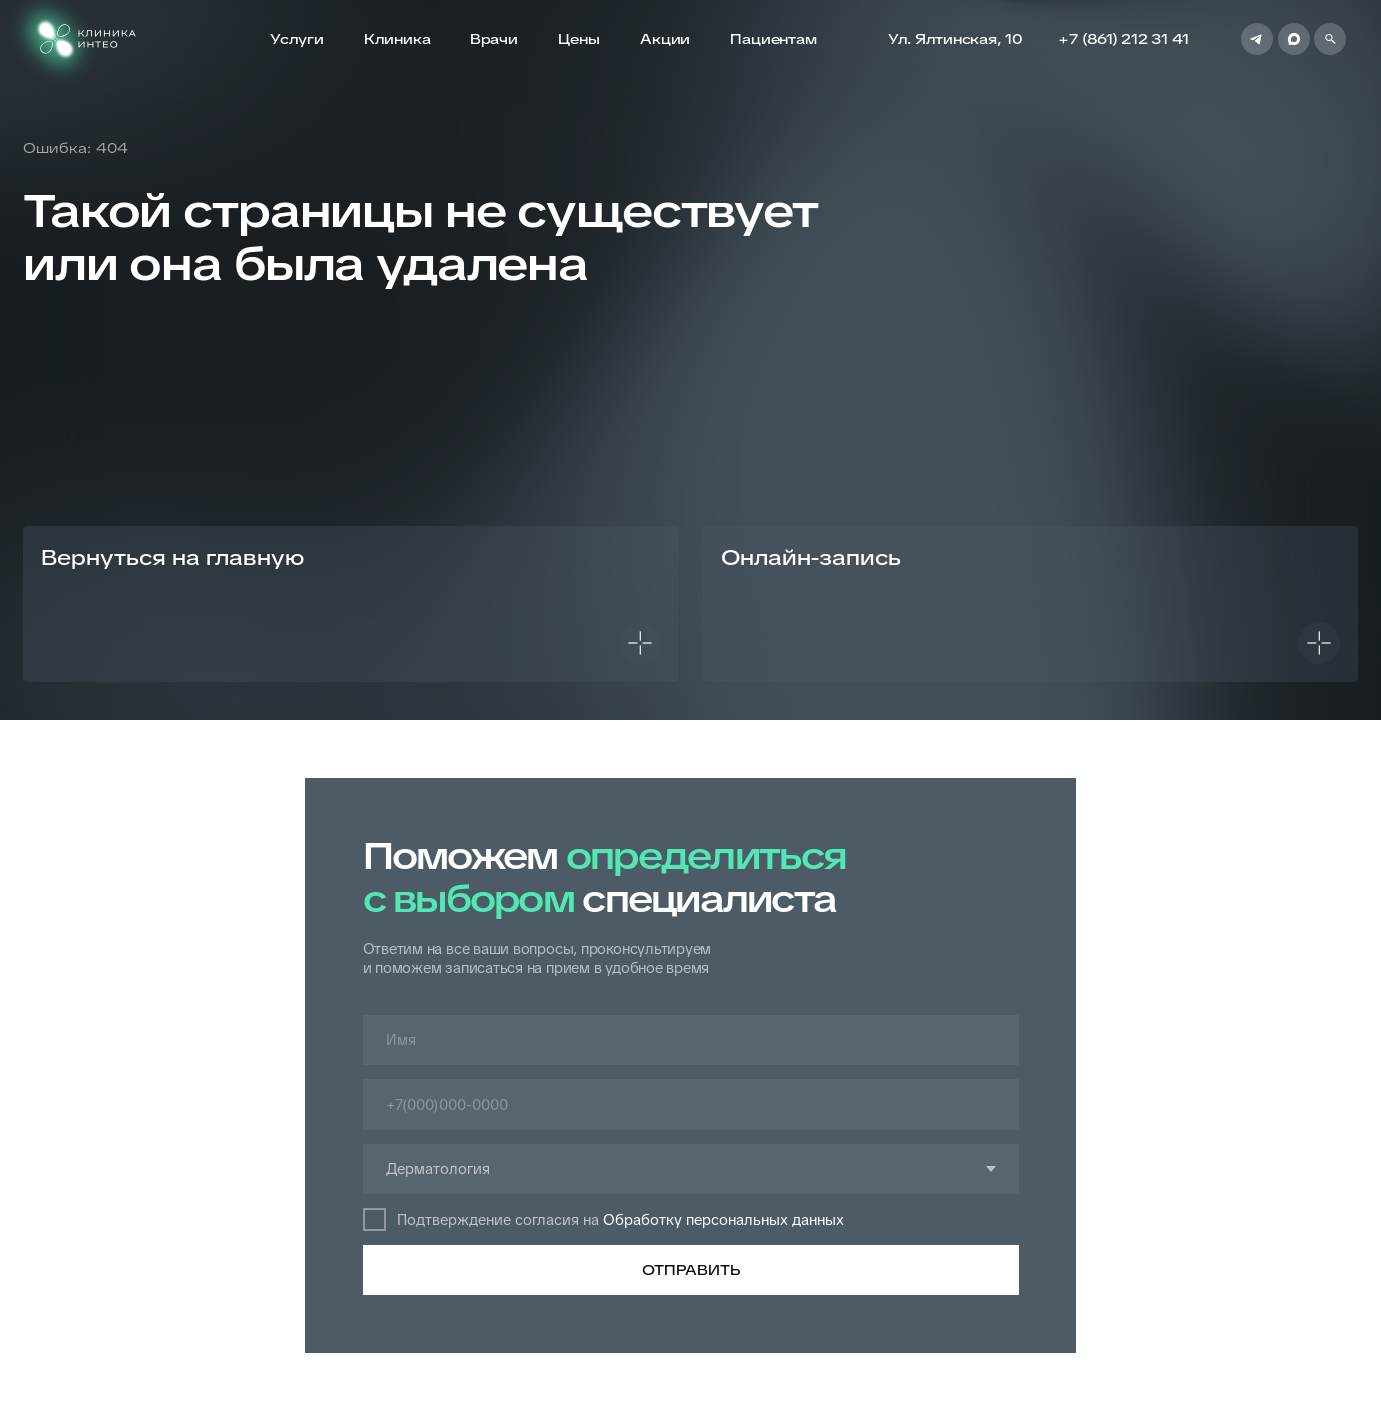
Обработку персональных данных (723, 1219)
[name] (691, 1040)
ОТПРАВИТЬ (691, 1270)
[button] (1030, 604)
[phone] (691, 1104)
